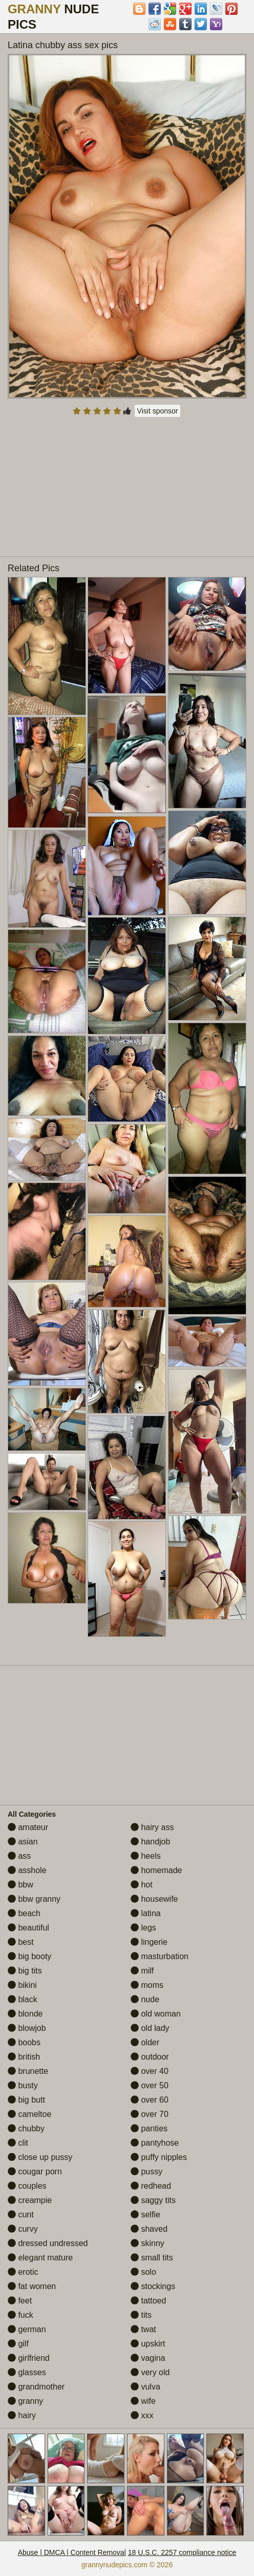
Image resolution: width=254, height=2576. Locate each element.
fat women (32, 2286)
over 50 (149, 2085)
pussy (146, 2171)
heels (146, 1856)
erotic (23, 2272)
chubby (26, 2128)
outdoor (150, 2056)
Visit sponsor (157, 411)
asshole (27, 1870)
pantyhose (155, 2142)
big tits (25, 1970)
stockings (153, 2286)
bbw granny (34, 1899)
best (21, 1942)
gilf (18, 2343)
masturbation (159, 1956)
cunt (21, 2214)
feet (20, 2300)
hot (142, 1884)
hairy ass (152, 1827)
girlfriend (29, 2358)
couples (27, 2186)
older (145, 2042)
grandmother (36, 2386)
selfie (145, 2214)
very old (150, 2372)
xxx (142, 2415)
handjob (150, 1841)
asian (23, 1841)
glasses (27, 2372)
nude (145, 1999)
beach (24, 1913)
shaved (149, 2229)
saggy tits (153, 2200)
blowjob (27, 2028)
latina (146, 1913)
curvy (23, 2229)
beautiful (28, 1927)
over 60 (149, 2099)
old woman (156, 2013)
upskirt (148, 2343)
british (24, 2056)
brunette (28, 2071)
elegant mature (40, 2257)
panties (149, 2128)
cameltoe (29, 2114)
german (27, 2329)
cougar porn (35, 2171)
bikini (22, 1985)
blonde (25, 2013)
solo (143, 2272)
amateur (28, 1827)
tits (141, 2315)
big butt (26, 2099)
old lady (150, 2028)
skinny (147, 2243)
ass (19, 1856)
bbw (20, 1884)
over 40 (149, 2071)
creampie (30, 2200)
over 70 (149, 2114)
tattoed (148, 2300)
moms (147, 1985)
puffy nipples (159, 2157)
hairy (22, 2415)
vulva (145, 2386)
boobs (24, 2042)
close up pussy (40, 2157)
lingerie (149, 1942)
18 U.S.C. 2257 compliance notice (182, 2552)
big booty (29, 1956)
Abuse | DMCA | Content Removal (72, 2552)
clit (18, 2142)
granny (25, 2401)
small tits (152, 2257)
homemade (156, 1870)
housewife (154, 1899)
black (22, 1999)
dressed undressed (48, 2243)
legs (143, 1927)
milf (142, 1970)
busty (23, 2085)
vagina (148, 2358)
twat (143, 2329)
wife (143, 2401)
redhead (151, 2186)
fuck (20, 2315)
